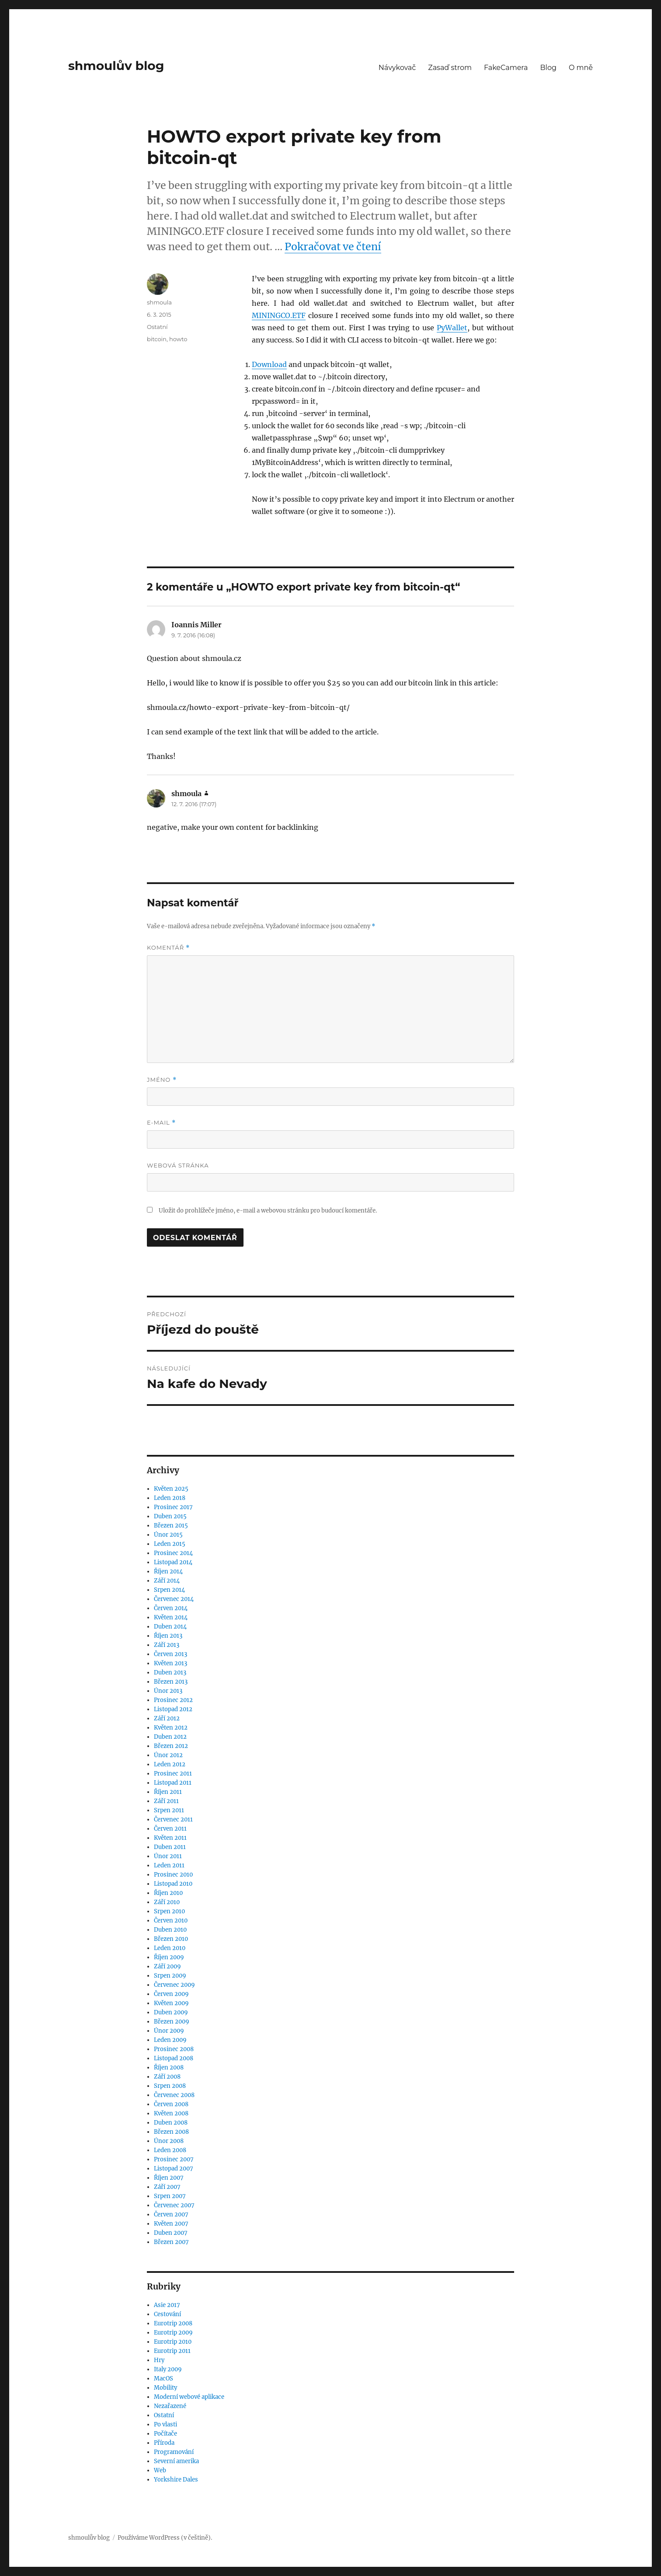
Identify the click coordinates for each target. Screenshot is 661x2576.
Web (160, 2470)
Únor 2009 (169, 2030)
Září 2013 (166, 1645)
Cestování (167, 2314)
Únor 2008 (169, 2141)
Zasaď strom (450, 67)
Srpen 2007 (170, 2196)
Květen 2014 (171, 1617)
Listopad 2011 (172, 1782)
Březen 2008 (171, 2132)
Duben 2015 (170, 1516)
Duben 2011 (170, 1847)
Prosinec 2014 (173, 1553)
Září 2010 (167, 1902)
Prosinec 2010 (173, 1874)
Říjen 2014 (168, 1571)
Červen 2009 (171, 1994)
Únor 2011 (168, 1856)
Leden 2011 (169, 1865)
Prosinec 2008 (174, 2049)
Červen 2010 (171, 1920)
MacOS (163, 2378)
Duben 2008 (171, 2122)
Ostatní (157, 326)
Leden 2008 (170, 2150)
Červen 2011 (170, 1828)
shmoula (159, 302)
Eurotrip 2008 (173, 2323)
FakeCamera (506, 67)
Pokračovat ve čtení (333, 246)
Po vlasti (165, 2424)
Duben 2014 (170, 1626)
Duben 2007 (171, 2233)
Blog (548, 67)
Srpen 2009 (170, 1975)
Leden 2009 (170, 2040)
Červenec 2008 (174, 2095)
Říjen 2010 (168, 1893)
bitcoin (157, 339)
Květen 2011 (170, 1838)
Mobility (165, 2387)
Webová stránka (178, 1165)
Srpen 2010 (169, 1911)
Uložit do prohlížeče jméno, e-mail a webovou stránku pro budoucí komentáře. (268, 1210)
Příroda (164, 2443)
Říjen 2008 (169, 2067)
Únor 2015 (168, 1534)
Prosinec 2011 (173, 1773)
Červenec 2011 (173, 1819)
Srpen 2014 (169, 1590)
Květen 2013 (170, 1663)
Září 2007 (167, 2187)
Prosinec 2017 (173, 1507)
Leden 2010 (169, 1948)
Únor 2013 (168, 1691)
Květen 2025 (171, 1488)
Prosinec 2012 (173, 1700)
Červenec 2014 (174, 1599)
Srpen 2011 (169, 1810)
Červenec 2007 (174, 2205)
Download (269, 364)
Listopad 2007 (173, 2168)
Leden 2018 (169, 1498)
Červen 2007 (171, 2214)
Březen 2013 (171, 1681)
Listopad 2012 (173, 1709)
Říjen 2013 (168, 1635)
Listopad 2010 (173, 1883)
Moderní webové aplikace (189, 2397)
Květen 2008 (171, 2113)
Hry (159, 2360)
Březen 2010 (171, 1939)
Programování (174, 2452)
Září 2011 (166, 1801)
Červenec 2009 (174, 1985)
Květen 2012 (171, 1727)
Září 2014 (167, 1580)
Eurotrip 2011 (172, 2351)
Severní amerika (176, 2461)
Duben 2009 (171, 2012)
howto (178, 339)
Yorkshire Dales (176, 2479)
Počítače (165, 2433)
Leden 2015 (169, 1544)
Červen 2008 (171, 2104)
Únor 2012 (168, 1755)
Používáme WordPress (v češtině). (165, 2537)
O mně (581, 67)
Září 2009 (167, 1966)
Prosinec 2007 (174, 2159)
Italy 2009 (168, 2369)
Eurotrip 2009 (173, 2332)
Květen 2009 (171, 2003)
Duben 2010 (170, 1929)
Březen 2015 (171, 1525)
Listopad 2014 (173, 1562)
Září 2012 (167, 1718)
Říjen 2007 (169, 2177)
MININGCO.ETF (279, 315)
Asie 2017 (167, 2305)
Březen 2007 (171, 2242)
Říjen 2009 (169, 1957)
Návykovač (397, 67)
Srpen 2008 (170, 2086)
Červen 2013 (170, 1654)
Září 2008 (167, 2076)
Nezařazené (170, 2406)
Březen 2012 (171, 1746)
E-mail (161, 1122)
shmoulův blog (116, 65)
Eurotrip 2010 (172, 2341)
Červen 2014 (171, 1608)
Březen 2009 (171, 2021)
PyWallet (452, 327)
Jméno (162, 1080)
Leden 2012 (169, 1764)
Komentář (168, 947)
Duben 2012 (170, 1737)
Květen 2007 (171, 2223)
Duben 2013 (170, 1672)
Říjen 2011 (168, 1792)
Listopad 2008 (173, 2058)
